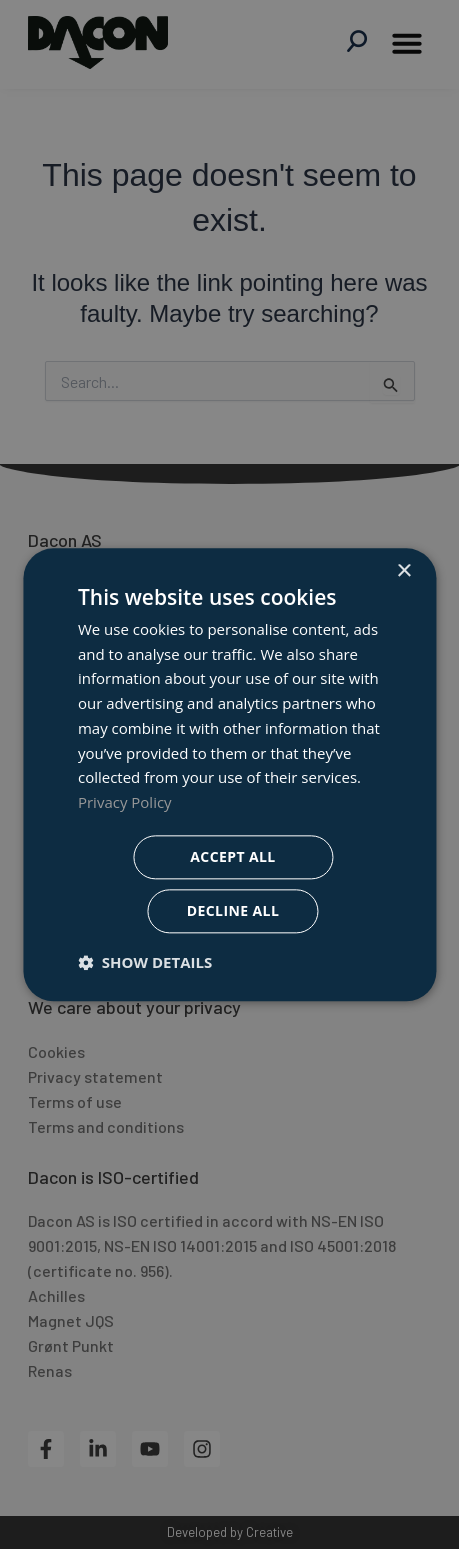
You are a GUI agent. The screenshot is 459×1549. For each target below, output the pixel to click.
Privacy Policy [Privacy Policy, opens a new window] (125, 802)
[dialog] (229, 774)
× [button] (403, 571)
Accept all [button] (232, 856)
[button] (145, 962)
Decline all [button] (233, 910)
